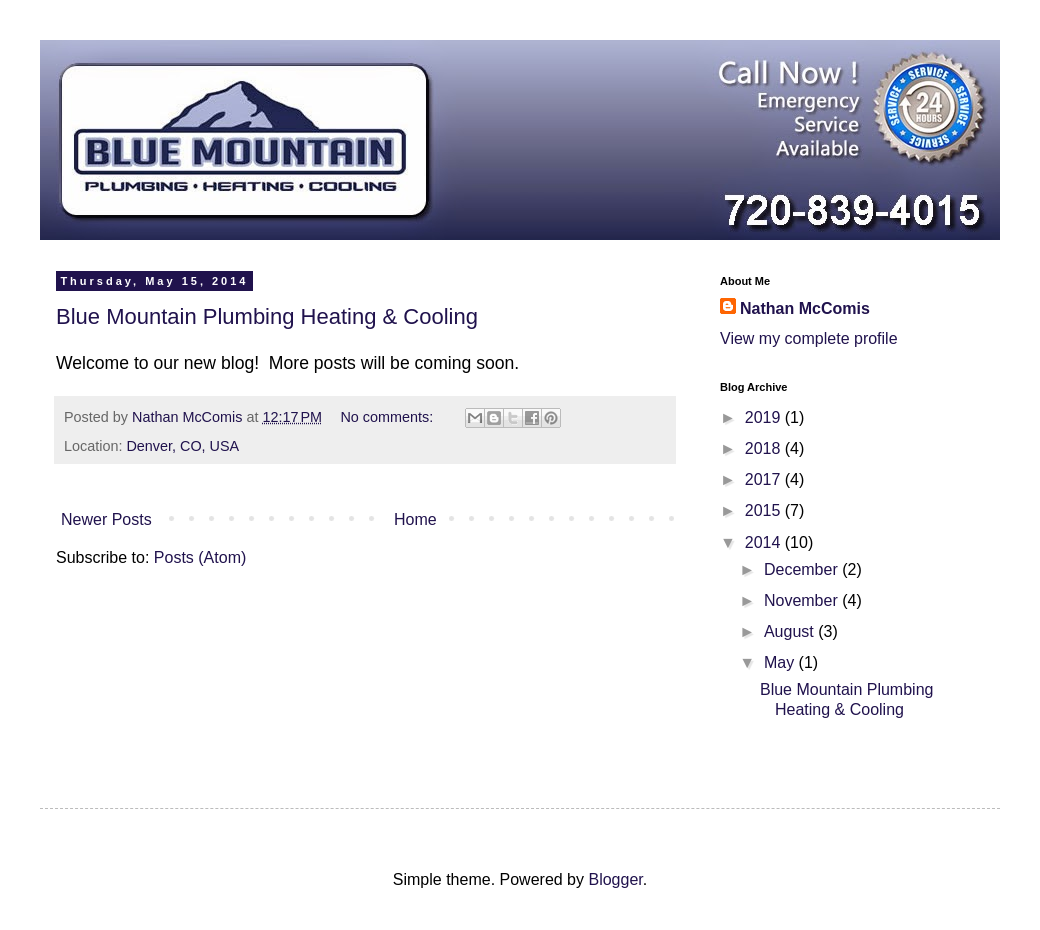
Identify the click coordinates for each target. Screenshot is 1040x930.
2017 (765, 479)
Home (415, 519)
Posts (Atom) (200, 557)
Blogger (615, 879)
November (803, 600)
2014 (765, 542)
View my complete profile (809, 338)
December (803, 569)
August (791, 631)
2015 (765, 510)
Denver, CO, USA (182, 446)
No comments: (388, 417)
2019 (765, 417)
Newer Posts (106, 519)
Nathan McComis (805, 308)
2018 (765, 448)
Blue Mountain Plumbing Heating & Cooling (267, 316)
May (781, 662)
